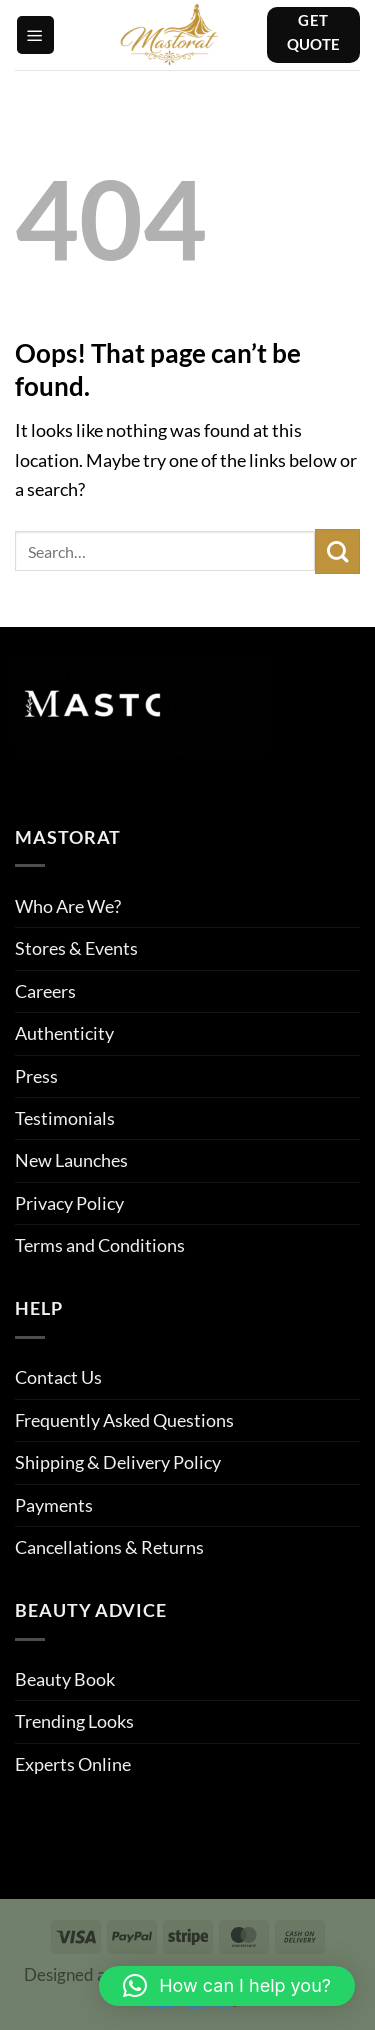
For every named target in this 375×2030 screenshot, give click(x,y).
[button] (35, 34)
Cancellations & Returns (109, 1547)
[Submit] (337, 551)
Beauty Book (65, 1679)
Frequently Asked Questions (124, 1420)
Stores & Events (76, 948)
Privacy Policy (69, 1203)
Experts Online (73, 1764)
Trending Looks (74, 1721)
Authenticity (64, 1033)
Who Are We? (68, 906)
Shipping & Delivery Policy (118, 1462)
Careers (45, 991)
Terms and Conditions (100, 1245)
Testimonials (65, 1118)
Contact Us (58, 1377)
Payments (54, 1505)
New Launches (71, 1160)
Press (36, 1076)
